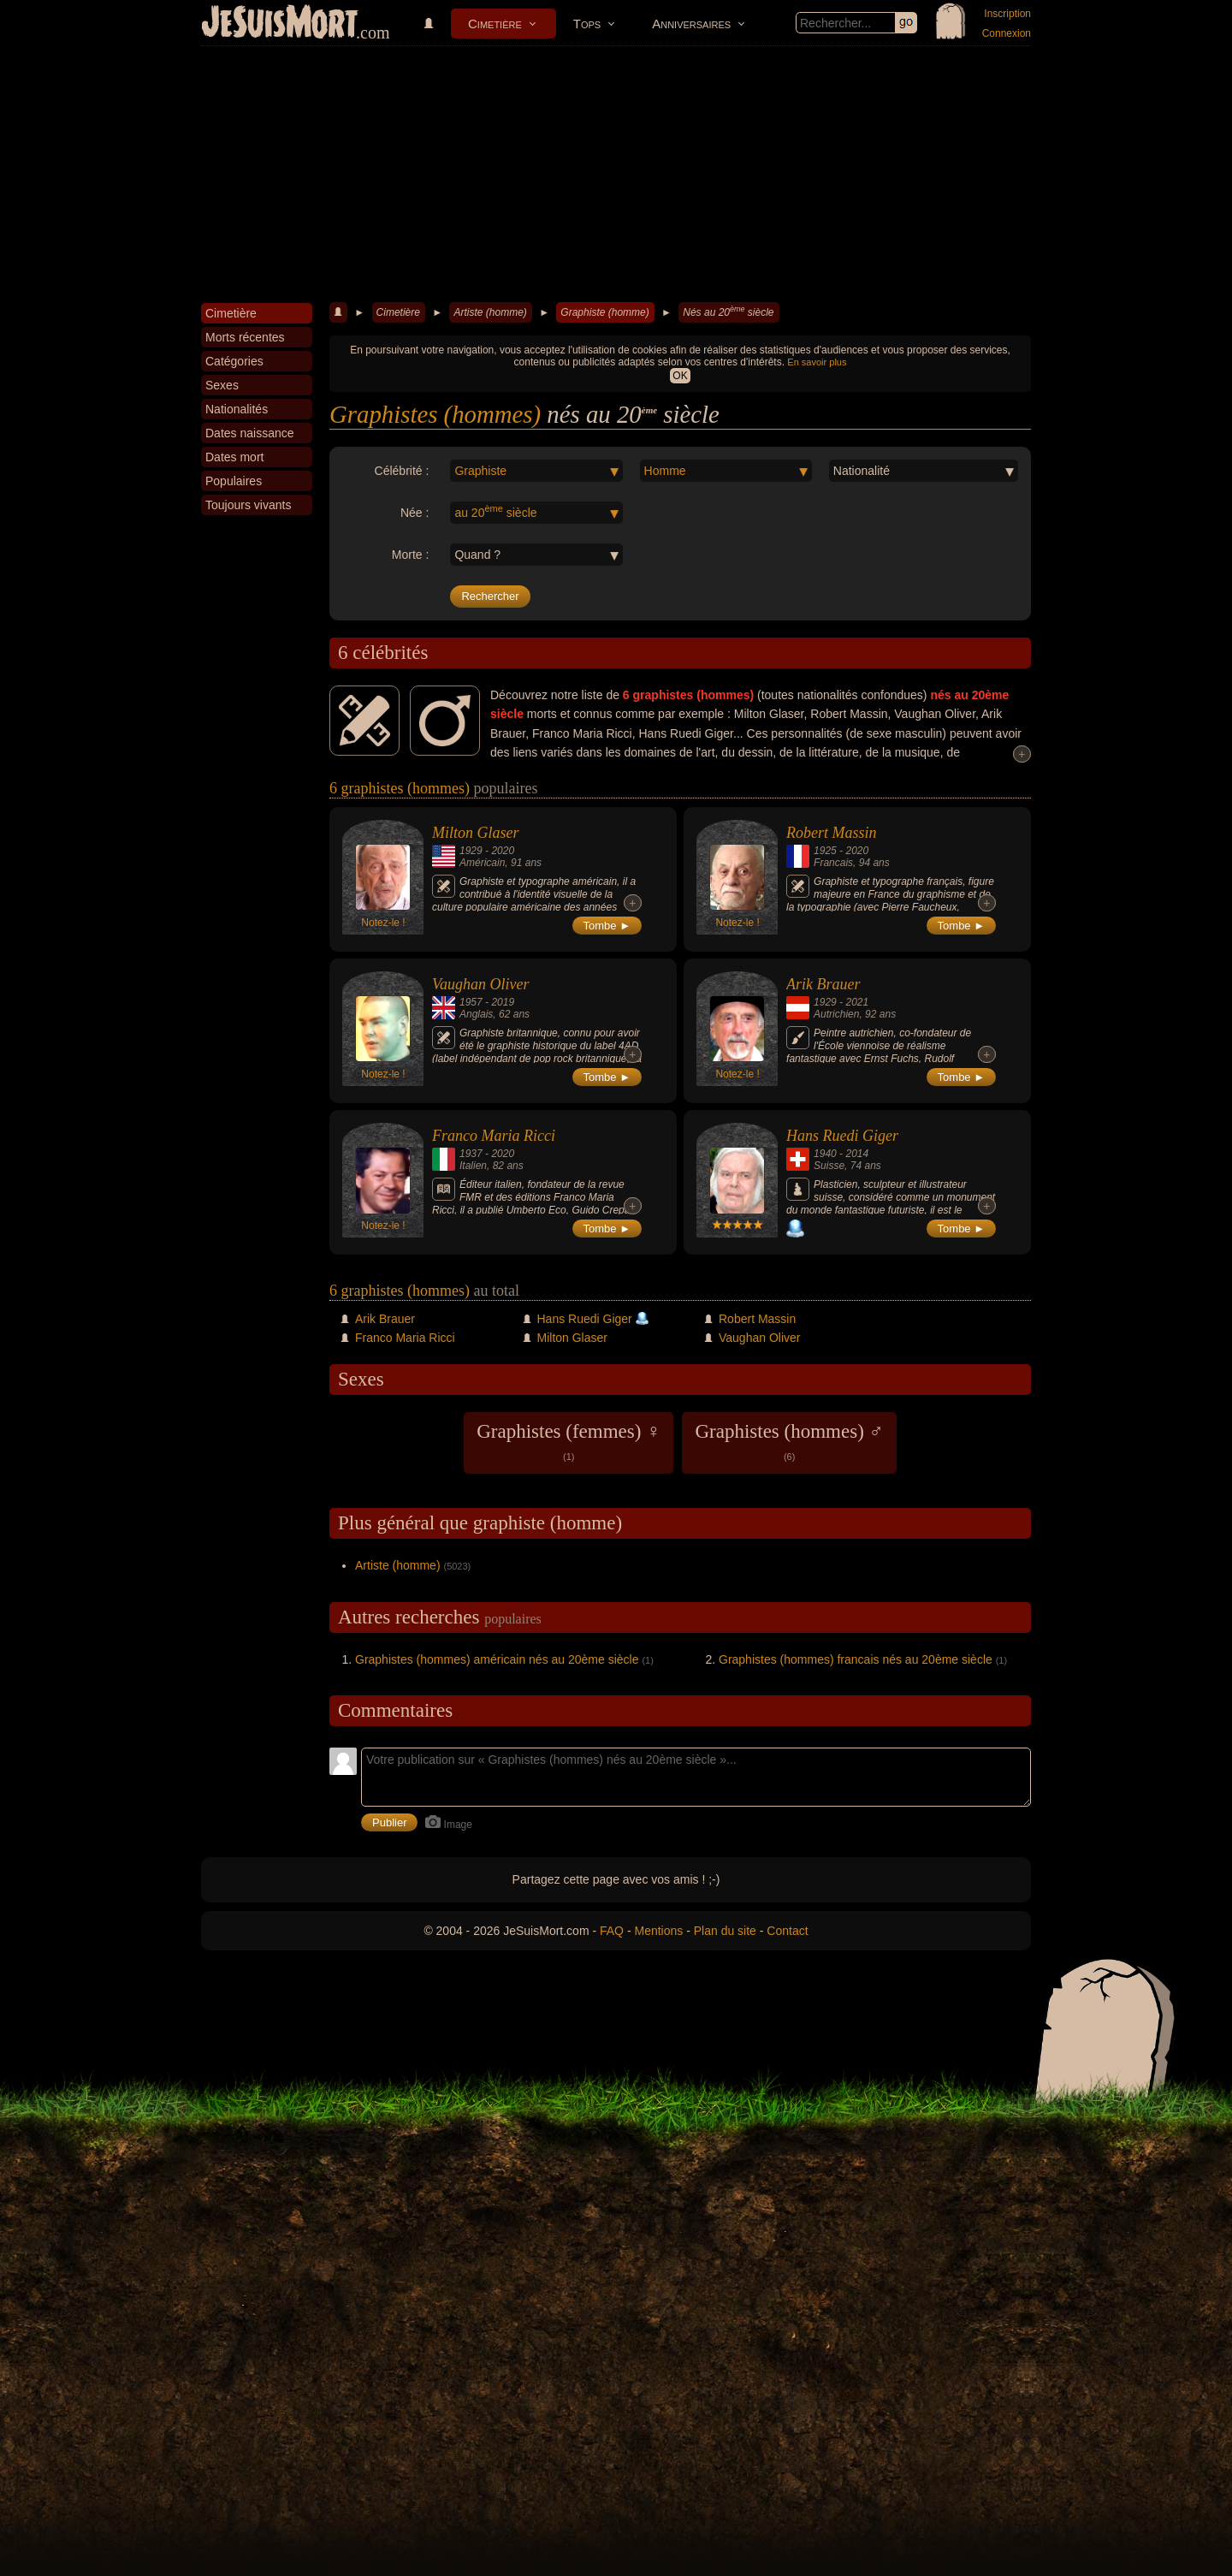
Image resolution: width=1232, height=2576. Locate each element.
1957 (471, 1002)
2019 (502, 1002)
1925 (825, 851)
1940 (825, 1154)
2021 (856, 1002)
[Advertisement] (616, 174)
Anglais (476, 1014)
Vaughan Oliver (480, 984)
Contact (787, 1931)
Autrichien (836, 1014)
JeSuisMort (279, 24)
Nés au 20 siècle (728, 311)
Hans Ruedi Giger (842, 1135)
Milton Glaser (475, 832)
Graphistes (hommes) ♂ (789, 1441)
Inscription (1007, 14)
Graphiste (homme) (604, 312)
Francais (833, 863)
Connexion (1006, 33)
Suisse (829, 1166)
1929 (471, 851)
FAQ (612, 1931)
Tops (587, 23)
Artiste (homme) (489, 312)
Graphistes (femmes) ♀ (568, 1441)
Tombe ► (607, 925)
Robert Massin (831, 832)
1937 (471, 1154)
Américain (482, 863)
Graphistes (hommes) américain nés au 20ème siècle (496, 1659)
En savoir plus (816, 362)
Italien (473, 1166)
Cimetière (495, 23)
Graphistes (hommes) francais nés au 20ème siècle (855, 1659)
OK (679, 376)
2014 (856, 1154)
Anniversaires (691, 23)
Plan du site (725, 1931)
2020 (502, 851)
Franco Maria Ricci (493, 1135)
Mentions (658, 1931)
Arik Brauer (823, 984)
